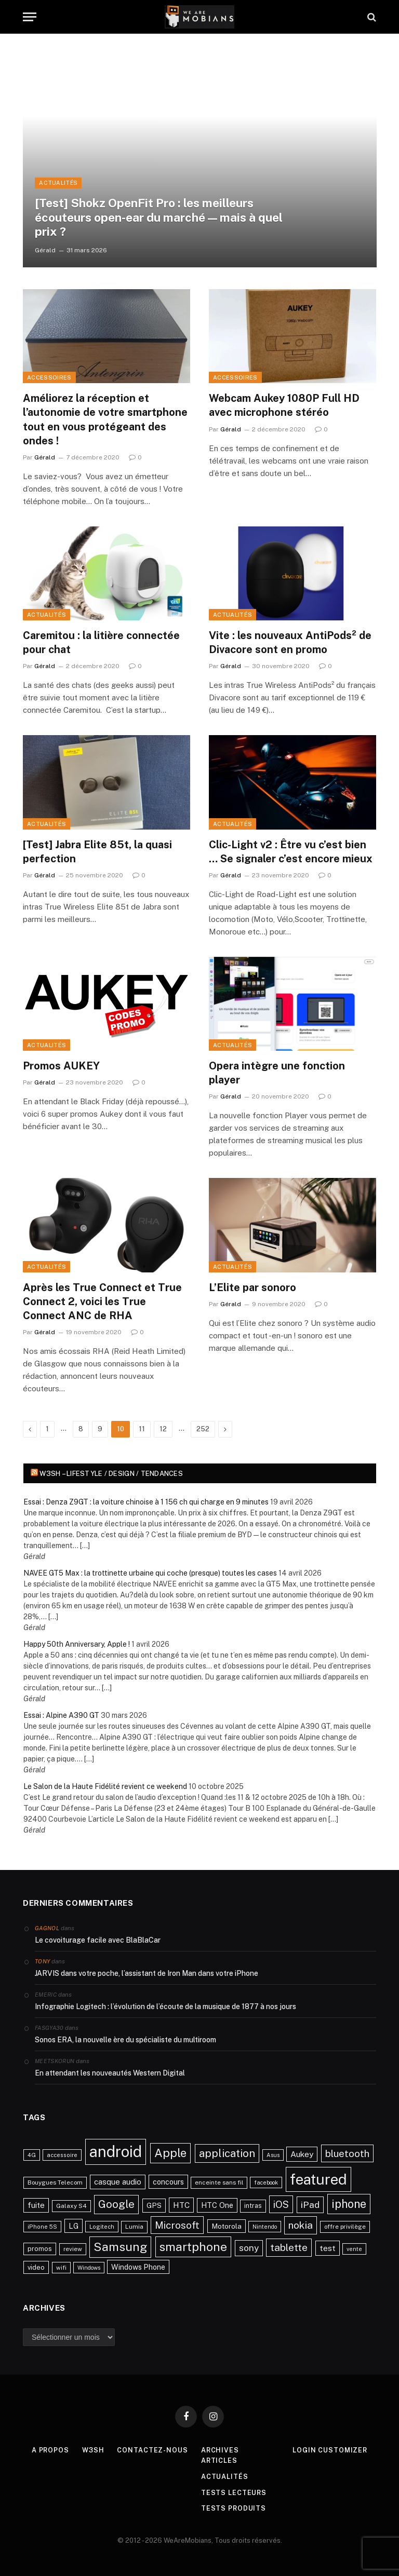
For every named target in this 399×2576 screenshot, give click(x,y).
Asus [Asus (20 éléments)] (273, 2155)
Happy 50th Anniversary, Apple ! (76, 1644)
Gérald (44, 457)
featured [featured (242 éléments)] (318, 2179)
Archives (220, 2450)
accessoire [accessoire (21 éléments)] (62, 2155)
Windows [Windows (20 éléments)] (88, 2268)
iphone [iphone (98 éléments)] (348, 2204)
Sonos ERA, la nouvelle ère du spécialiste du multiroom (125, 2040)
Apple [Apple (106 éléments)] (170, 2153)
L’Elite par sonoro (252, 1287)
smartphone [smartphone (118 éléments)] (193, 2247)
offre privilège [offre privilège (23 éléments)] (345, 2226)
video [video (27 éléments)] (36, 2267)
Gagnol (47, 1928)
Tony (42, 1961)
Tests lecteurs (234, 2492)
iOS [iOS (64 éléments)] (281, 2204)
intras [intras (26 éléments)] (253, 2205)
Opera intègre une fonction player (277, 1073)
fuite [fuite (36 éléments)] (36, 2205)
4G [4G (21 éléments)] (32, 2155)
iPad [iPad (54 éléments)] (310, 2204)
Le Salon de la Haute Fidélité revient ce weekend (105, 1786)
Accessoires (49, 377)
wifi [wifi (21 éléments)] (61, 2268)
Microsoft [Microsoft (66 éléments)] (177, 2225)
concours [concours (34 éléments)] (168, 2181)
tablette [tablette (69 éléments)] (289, 2247)
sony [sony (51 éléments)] (249, 2248)
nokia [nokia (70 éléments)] (300, 2225)
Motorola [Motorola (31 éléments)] (226, 2226)
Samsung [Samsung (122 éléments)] (120, 2247)
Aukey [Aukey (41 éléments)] (301, 2154)
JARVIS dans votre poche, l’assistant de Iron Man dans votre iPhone (146, 1973)
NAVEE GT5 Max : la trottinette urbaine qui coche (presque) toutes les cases (150, 1573)
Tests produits (234, 2508)
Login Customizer (332, 2450)
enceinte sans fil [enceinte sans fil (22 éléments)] (219, 2182)
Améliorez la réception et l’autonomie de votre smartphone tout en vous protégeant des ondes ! (105, 419)
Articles (219, 2460)
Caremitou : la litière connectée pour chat (101, 642)
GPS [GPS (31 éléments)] (154, 2205)
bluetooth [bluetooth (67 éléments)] (347, 2153)
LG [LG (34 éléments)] (73, 2225)
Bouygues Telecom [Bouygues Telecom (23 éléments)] (55, 2182)
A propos (49, 2450)
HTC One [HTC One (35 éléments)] (217, 2205)
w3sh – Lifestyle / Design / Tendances (111, 1473)
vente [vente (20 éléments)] (354, 2249)
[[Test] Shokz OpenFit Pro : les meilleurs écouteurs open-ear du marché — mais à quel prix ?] (200, 150)
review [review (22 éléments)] (72, 2249)
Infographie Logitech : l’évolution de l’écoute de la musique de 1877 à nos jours (165, 2006)
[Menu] (29, 17)
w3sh (93, 2450)
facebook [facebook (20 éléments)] (266, 2182)
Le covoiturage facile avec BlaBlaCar (98, 1940)
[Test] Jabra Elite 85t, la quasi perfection (97, 851)
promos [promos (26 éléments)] (40, 2249)
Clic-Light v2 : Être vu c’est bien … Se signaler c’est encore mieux (291, 851)
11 (142, 1429)
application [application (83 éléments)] (227, 2153)
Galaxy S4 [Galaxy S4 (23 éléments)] (71, 2205)
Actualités (46, 615)
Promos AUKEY (61, 1066)
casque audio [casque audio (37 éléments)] (117, 2181)
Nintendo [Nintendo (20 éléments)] (264, 2227)
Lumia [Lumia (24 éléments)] (134, 2226)
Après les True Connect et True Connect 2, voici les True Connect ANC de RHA (102, 1301)
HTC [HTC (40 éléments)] (181, 2204)
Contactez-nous (152, 2450)
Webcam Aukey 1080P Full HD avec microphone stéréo (284, 405)
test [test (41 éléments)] (328, 2248)
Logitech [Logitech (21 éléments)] (101, 2227)
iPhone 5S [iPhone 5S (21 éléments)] (42, 2227)
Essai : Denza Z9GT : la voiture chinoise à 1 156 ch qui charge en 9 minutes (146, 1502)
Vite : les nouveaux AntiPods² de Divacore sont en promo (290, 642)
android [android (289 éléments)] (115, 2152)
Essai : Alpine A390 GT (61, 1715)
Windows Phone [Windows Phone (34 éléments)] (138, 2266)
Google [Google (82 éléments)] (116, 2204)
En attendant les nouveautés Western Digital (110, 2073)
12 (163, 1429)
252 (202, 1429)
